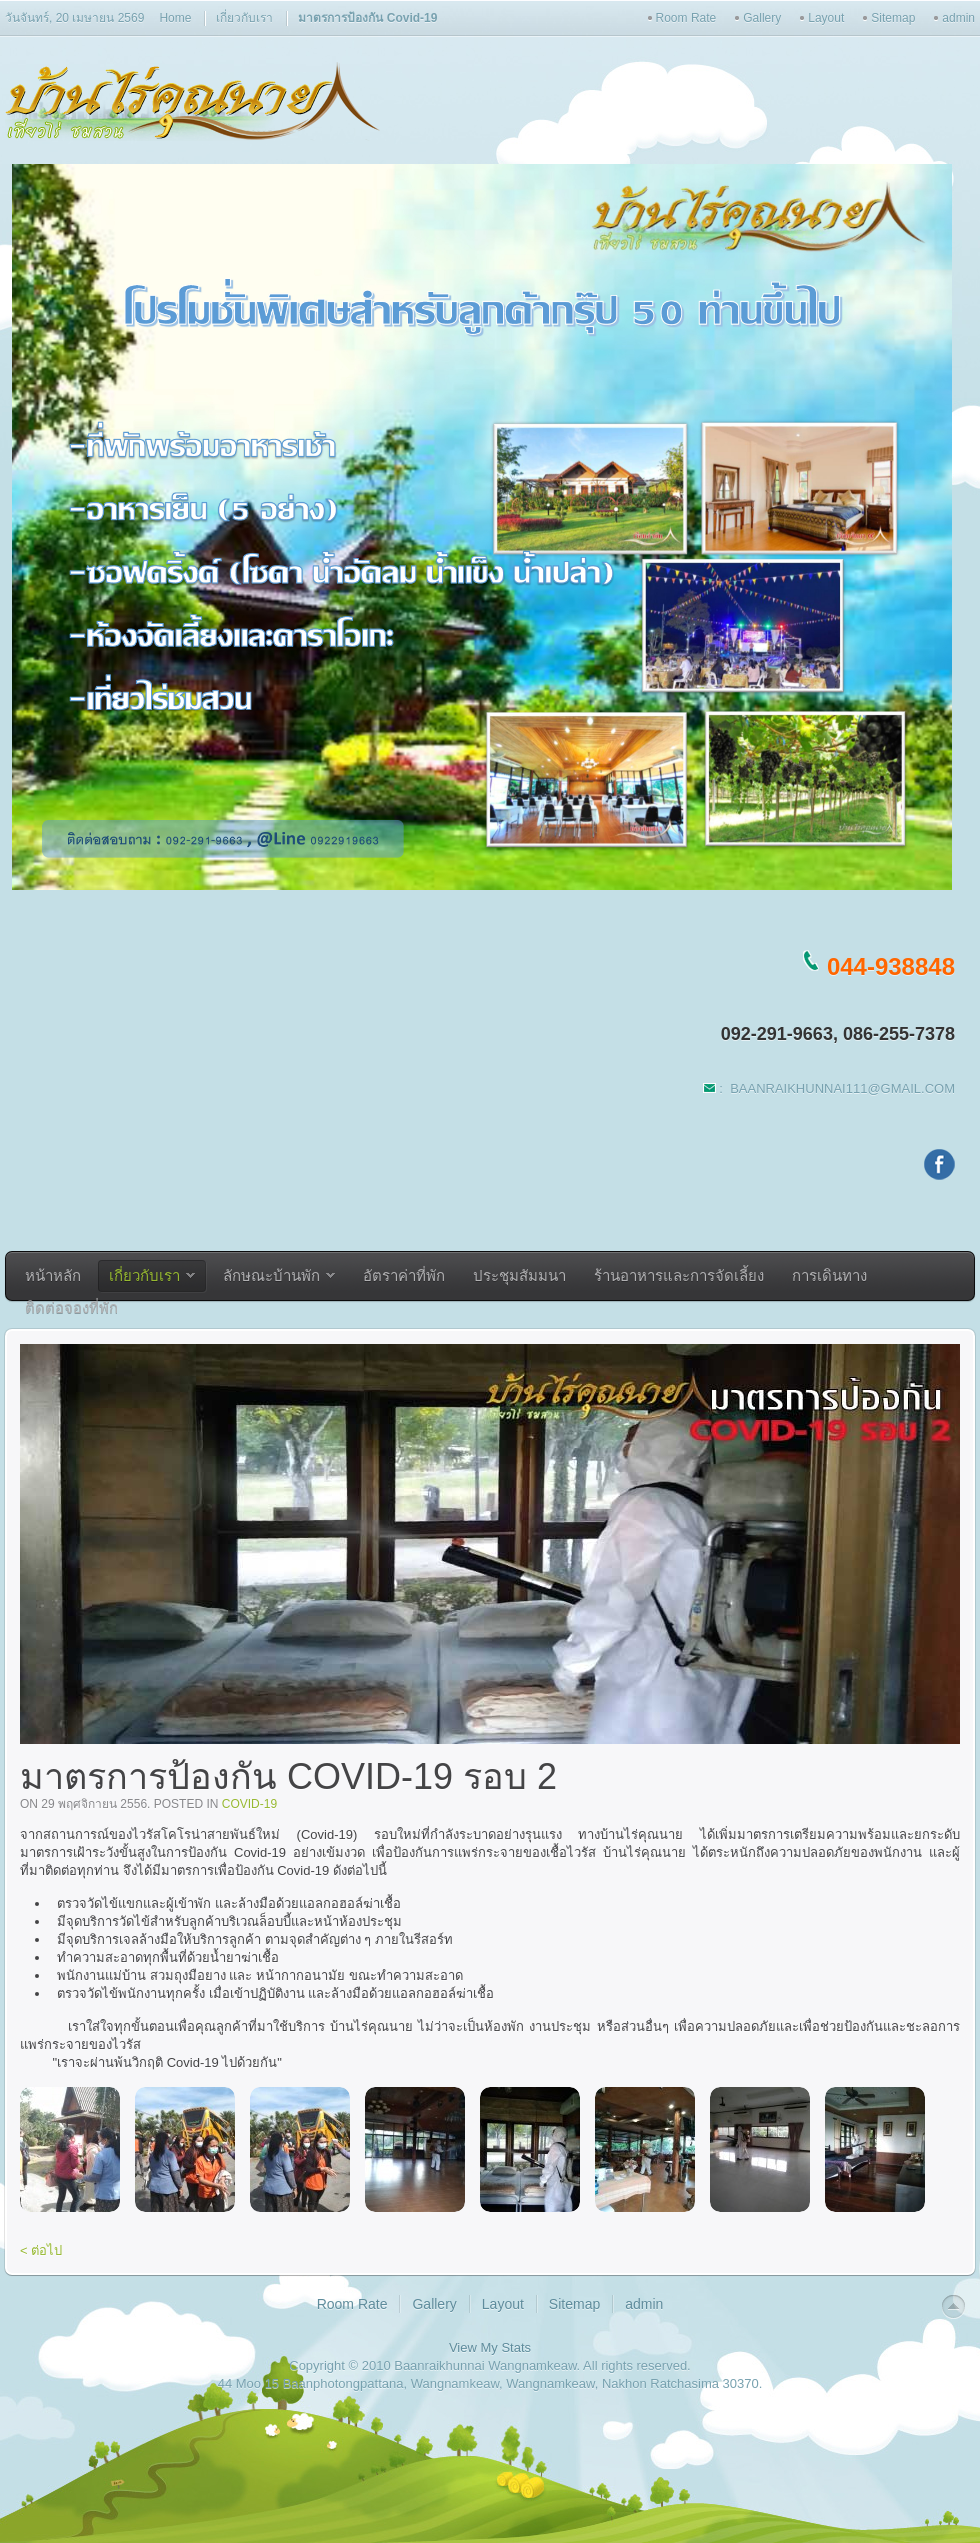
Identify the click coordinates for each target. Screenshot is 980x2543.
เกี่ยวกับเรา (244, 18)
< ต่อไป (41, 2250)
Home (175, 18)
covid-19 (249, 1804)
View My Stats (490, 2347)
